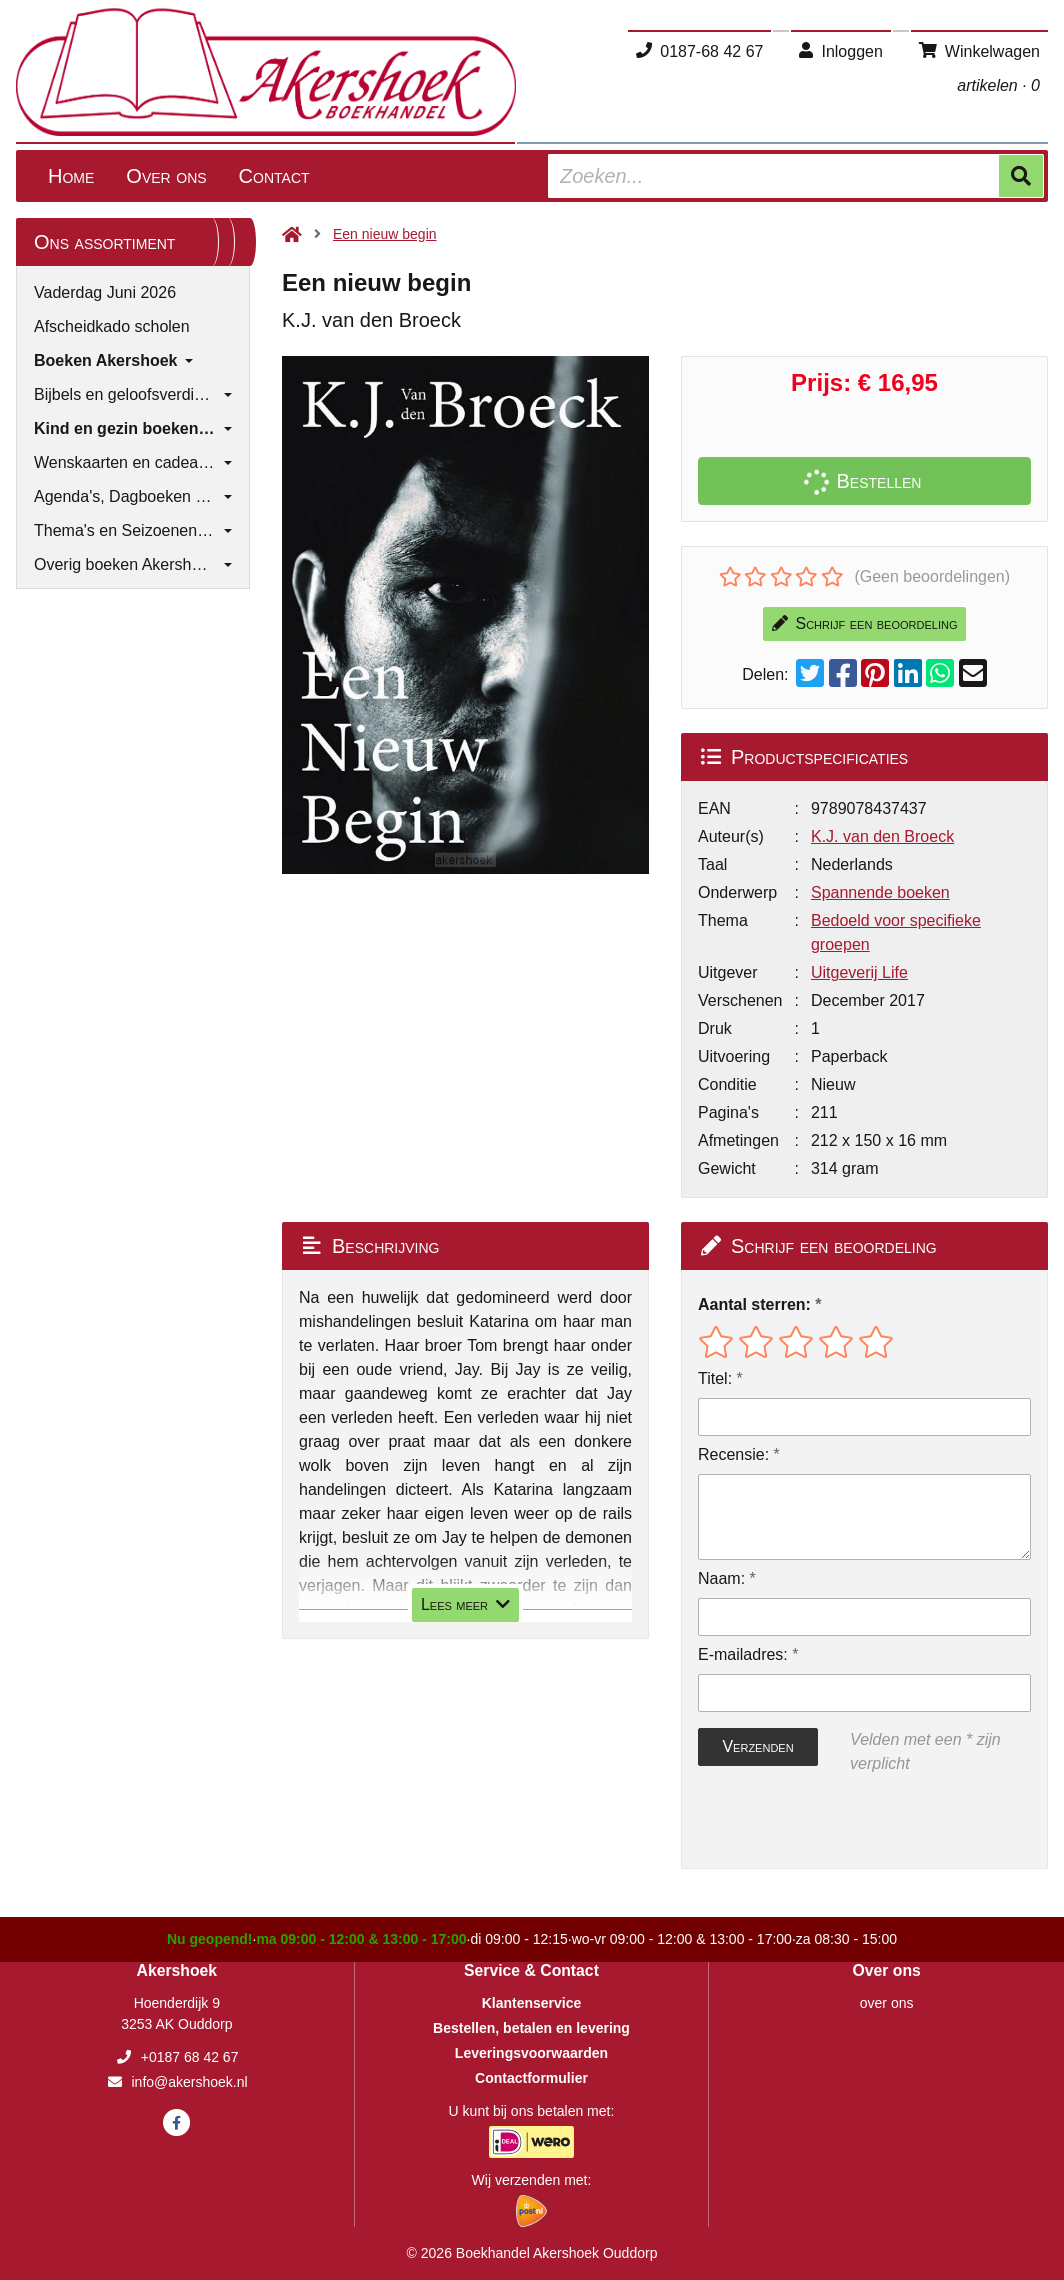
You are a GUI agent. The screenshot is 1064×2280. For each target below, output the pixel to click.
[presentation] (826, 1822)
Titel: (715, 1378)
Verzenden (757, 1746)
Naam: (721, 1578)
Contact (274, 176)
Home (71, 176)
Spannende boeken (880, 892)
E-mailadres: (743, 1654)
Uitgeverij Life (859, 972)
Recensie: (733, 1454)
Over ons (166, 176)
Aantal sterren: (754, 1304)
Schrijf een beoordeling (865, 623)
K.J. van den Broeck (882, 836)
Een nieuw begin (385, 234)
